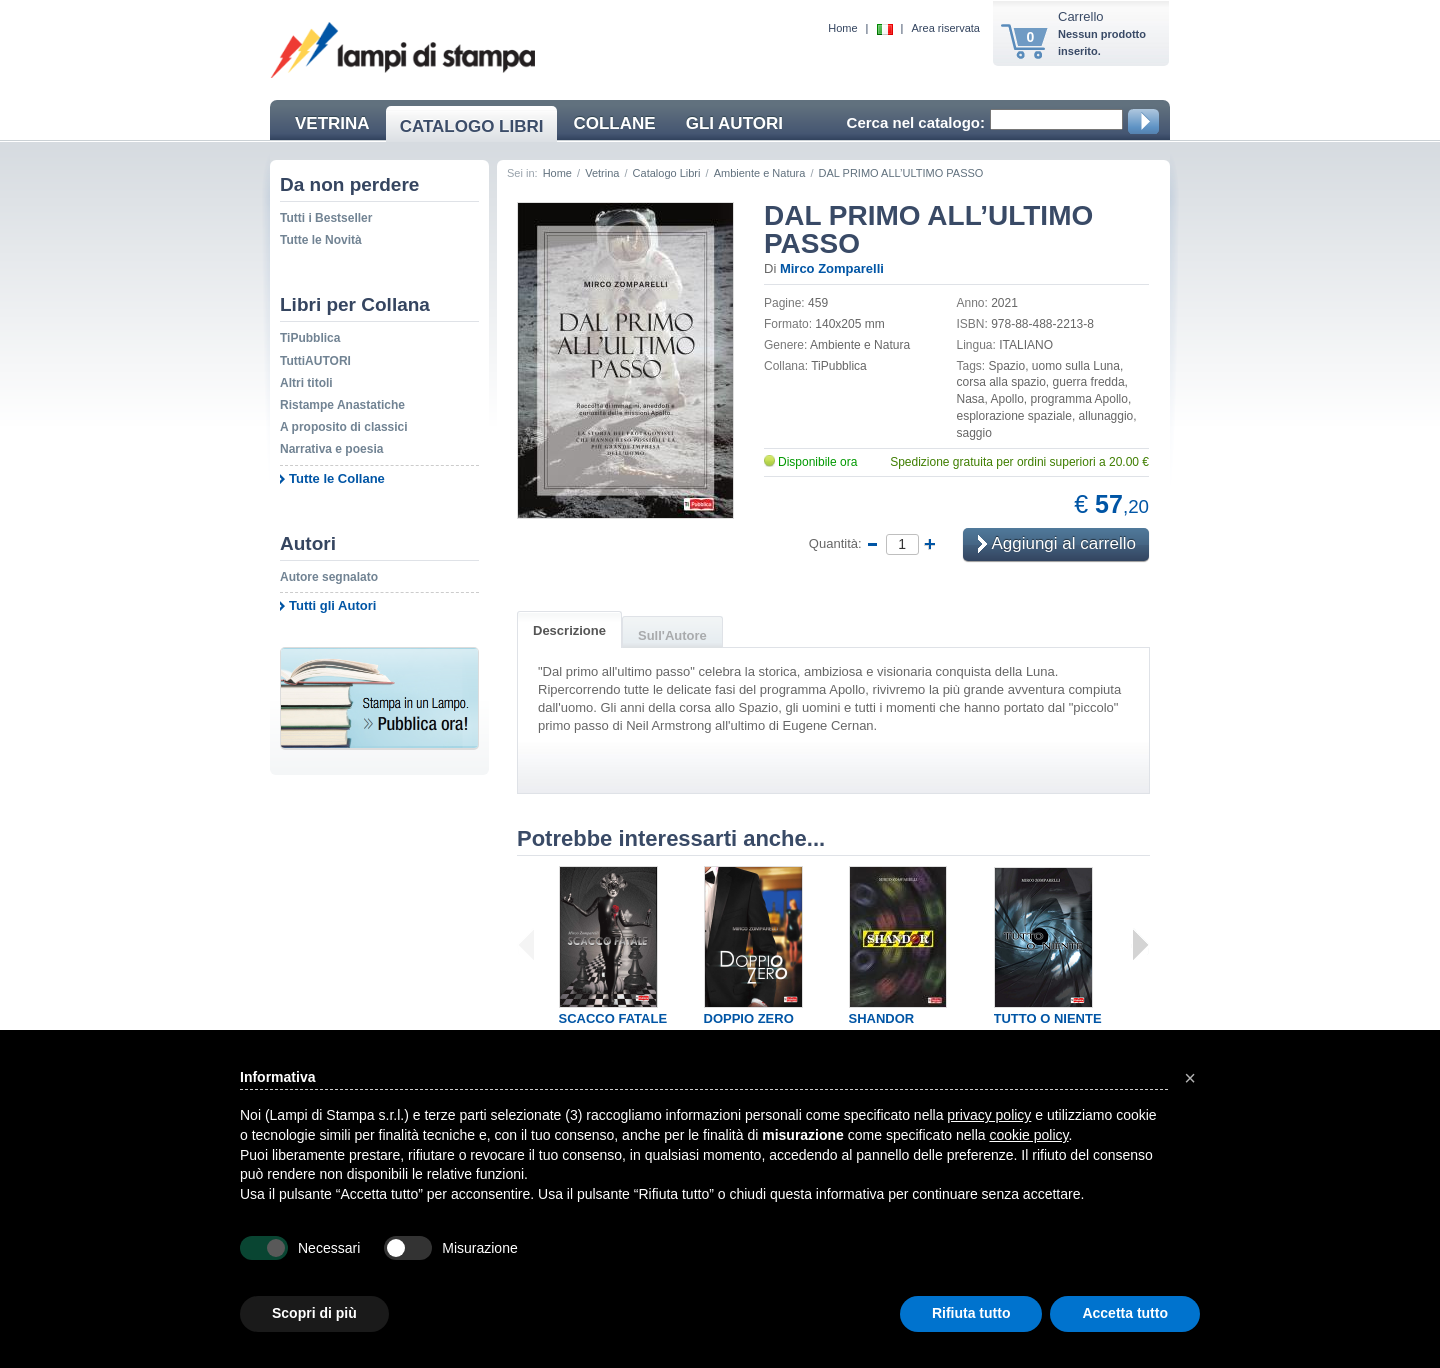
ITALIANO (1026, 345)
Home (842, 28)
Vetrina (602, 173)
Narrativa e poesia (331, 449)
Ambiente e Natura (760, 173)
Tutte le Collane (337, 478)
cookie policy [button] (1028, 1135)
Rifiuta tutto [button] (971, 1313)
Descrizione (569, 630)
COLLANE (614, 123)
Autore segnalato (329, 577)
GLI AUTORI (734, 123)
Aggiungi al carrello (1057, 544)
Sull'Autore (672, 635)
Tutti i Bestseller (326, 218)
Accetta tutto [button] (1125, 1313)
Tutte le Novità (321, 240)
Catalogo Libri (667, 173)
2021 (1004, 303)
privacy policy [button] (989, 1115)
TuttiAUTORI (315, 361)
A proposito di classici (344, 427)
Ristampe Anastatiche (342, 405)
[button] (1190, 1078)
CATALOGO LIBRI (472, 126)
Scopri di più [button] (314, 1313)
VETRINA (332, 123)
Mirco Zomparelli (832, 268)
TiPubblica (310, 338)
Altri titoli (306, 383)
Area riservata (946, 28)
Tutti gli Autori (332, 605)
